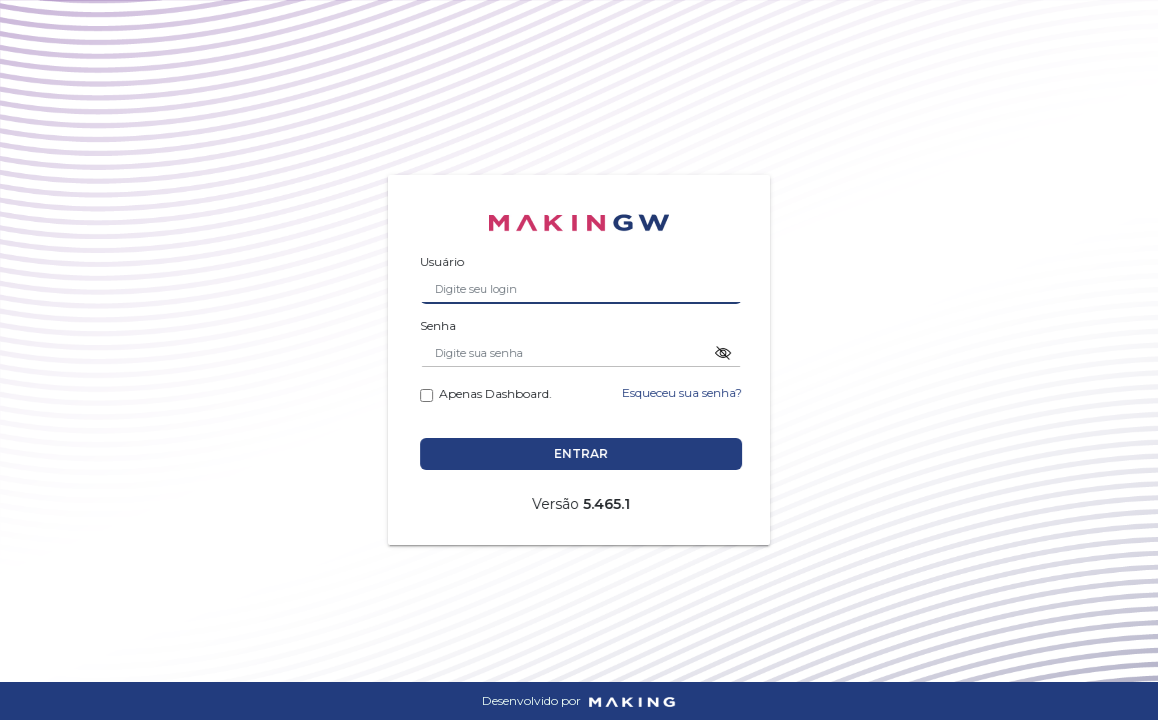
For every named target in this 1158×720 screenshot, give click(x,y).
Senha (442, 325)
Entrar (585, 453)
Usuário (446, 261)
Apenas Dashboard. (490, 393)
